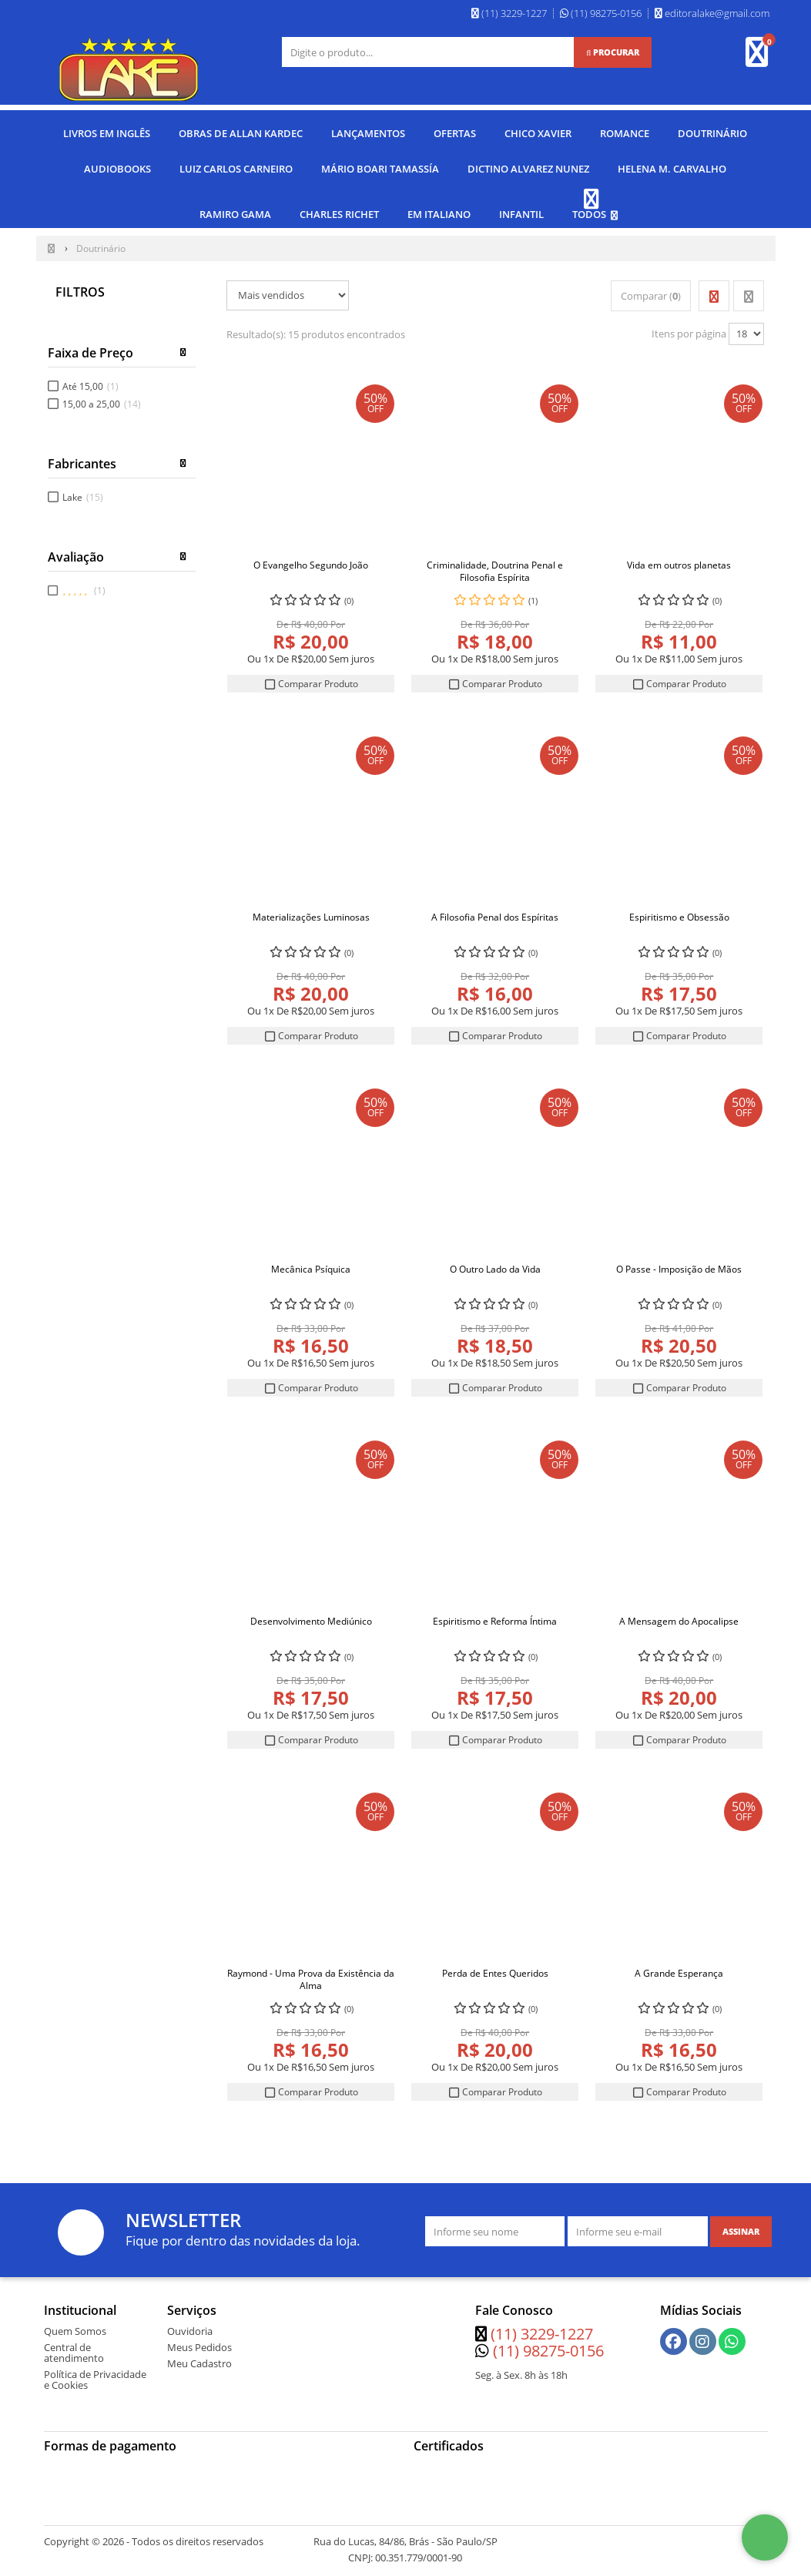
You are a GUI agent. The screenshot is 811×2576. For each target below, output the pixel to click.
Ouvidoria (190, 2325)
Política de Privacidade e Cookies (95, 2374)
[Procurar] (613, 52)
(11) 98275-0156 (548, 2345)
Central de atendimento (74, 2347)
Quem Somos (75, 2325)
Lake (82, 491)
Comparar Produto (311, 678)
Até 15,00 (90, 380)
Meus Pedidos (199, 2341)
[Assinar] (741, 2226)
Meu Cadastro (199, 2358)
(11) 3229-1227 (542, 2328)
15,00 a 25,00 (101, 397)
